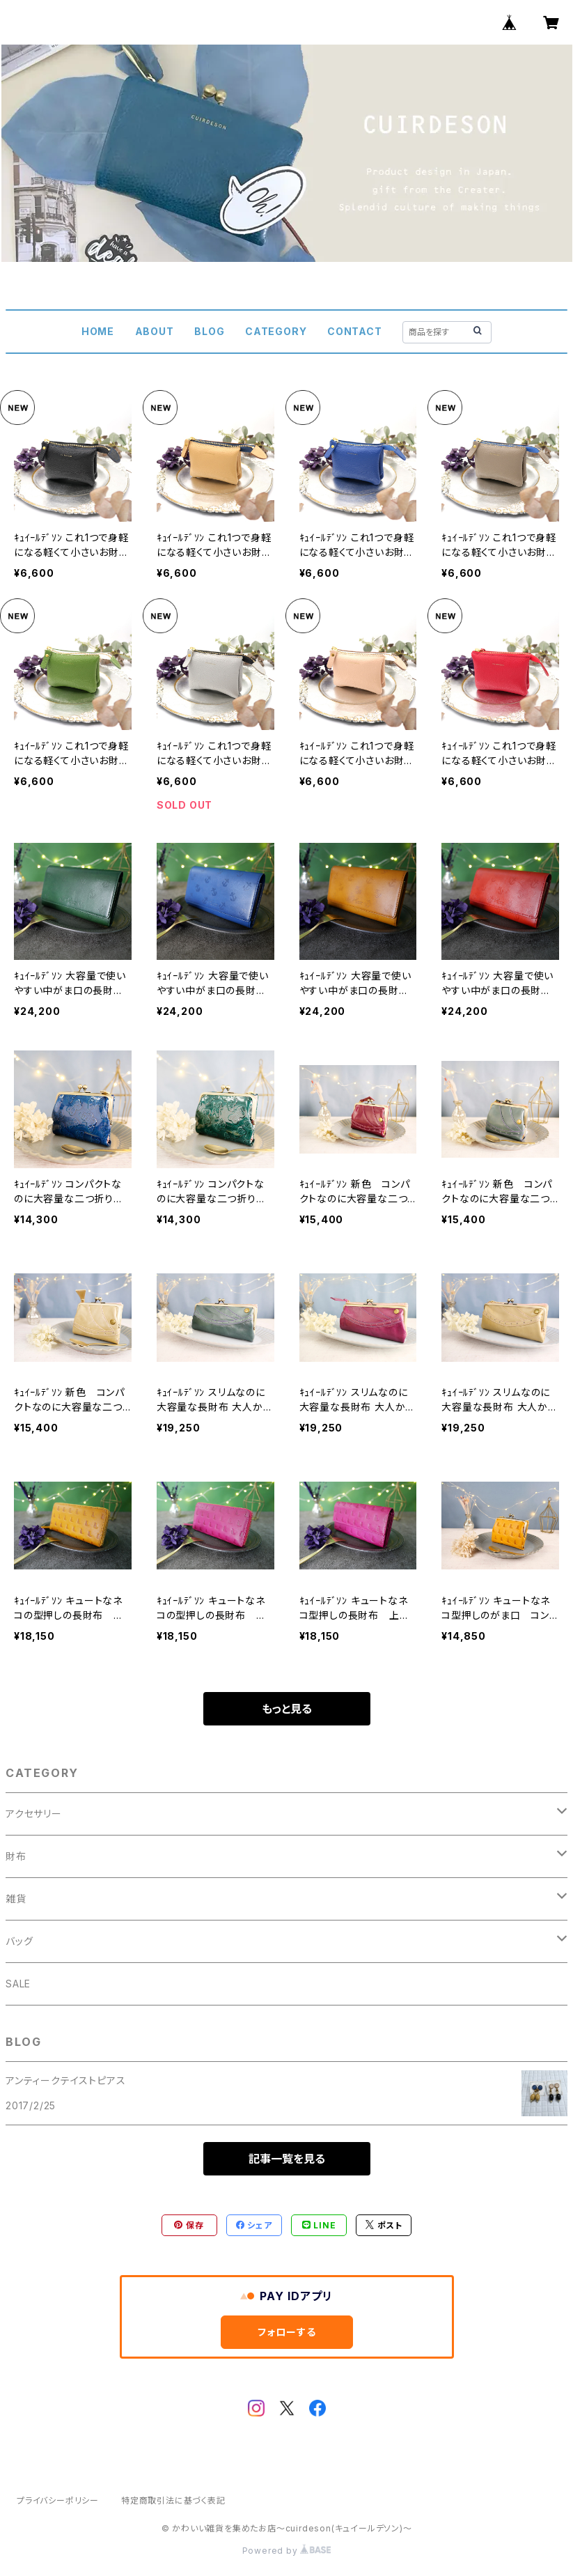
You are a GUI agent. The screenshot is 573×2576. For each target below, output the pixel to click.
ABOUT (154, 331)
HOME (97, 331)
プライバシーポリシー (58, 2500)
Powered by (286, 2550)
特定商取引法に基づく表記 (173, 2500)
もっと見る (287, 1709)
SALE (18, 1983)
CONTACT (354, 331)
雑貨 (16, 1898)
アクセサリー (34, 1814)
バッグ (19, 1941)
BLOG (209, 331)
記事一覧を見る (287, 2159)
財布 (16, 1856)
